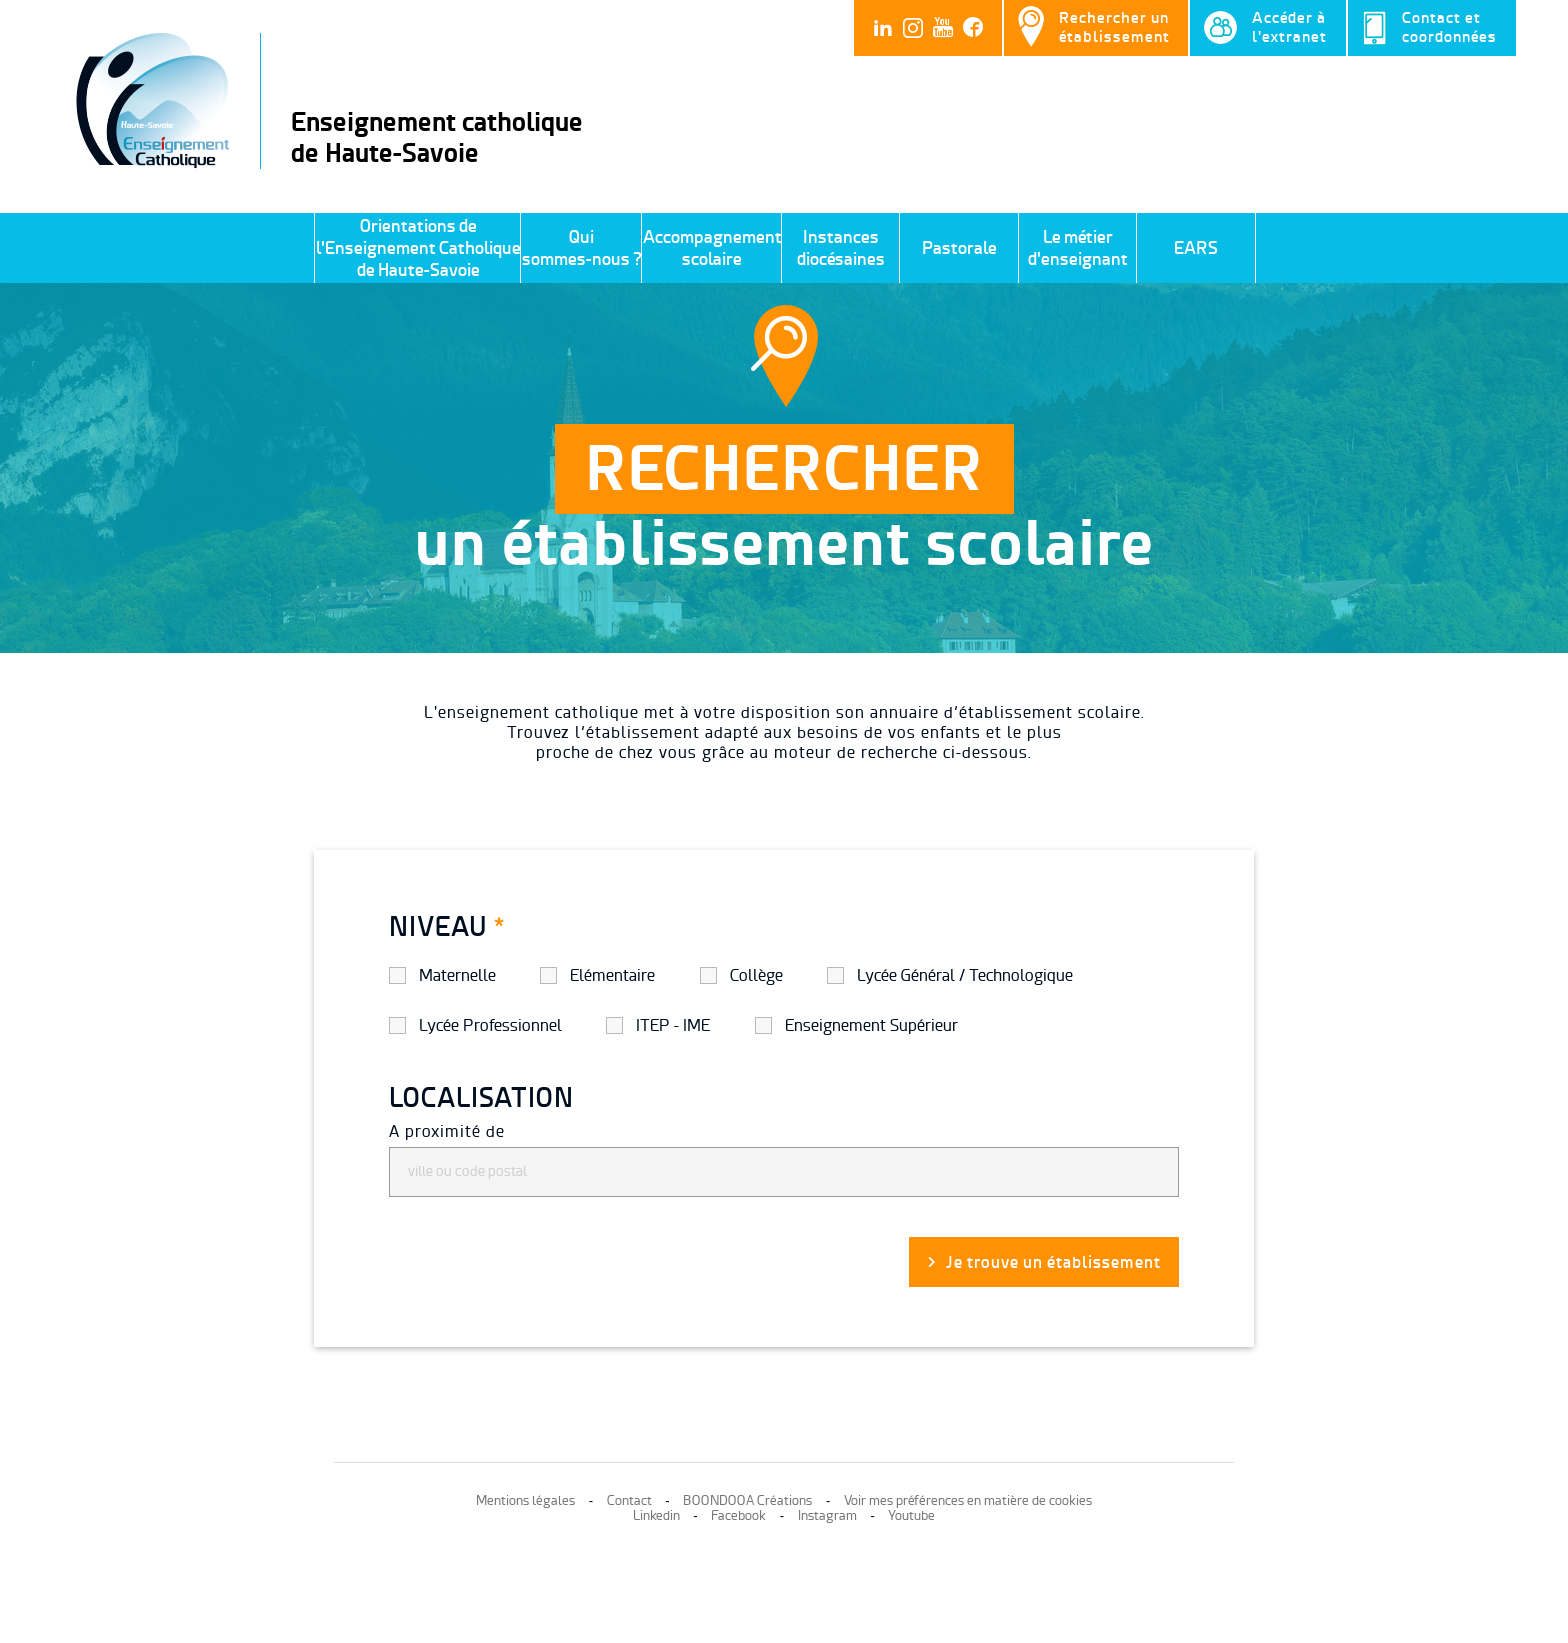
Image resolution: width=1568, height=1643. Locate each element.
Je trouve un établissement (1053, 1262)
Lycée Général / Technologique (965, 975)
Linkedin (656, 1515)
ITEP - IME (673, 1025)
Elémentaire (612, 975)
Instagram (827, 1515)
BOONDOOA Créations (747, 1500)
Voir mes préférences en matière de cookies (968, 1500)
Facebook (738, 1515)
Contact (629, 1500)
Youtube (911, 1515)
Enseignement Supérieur (871, 1025)
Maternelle (457, 975)
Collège (756, 975)
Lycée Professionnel (490, 1025)
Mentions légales (525, 1500)
